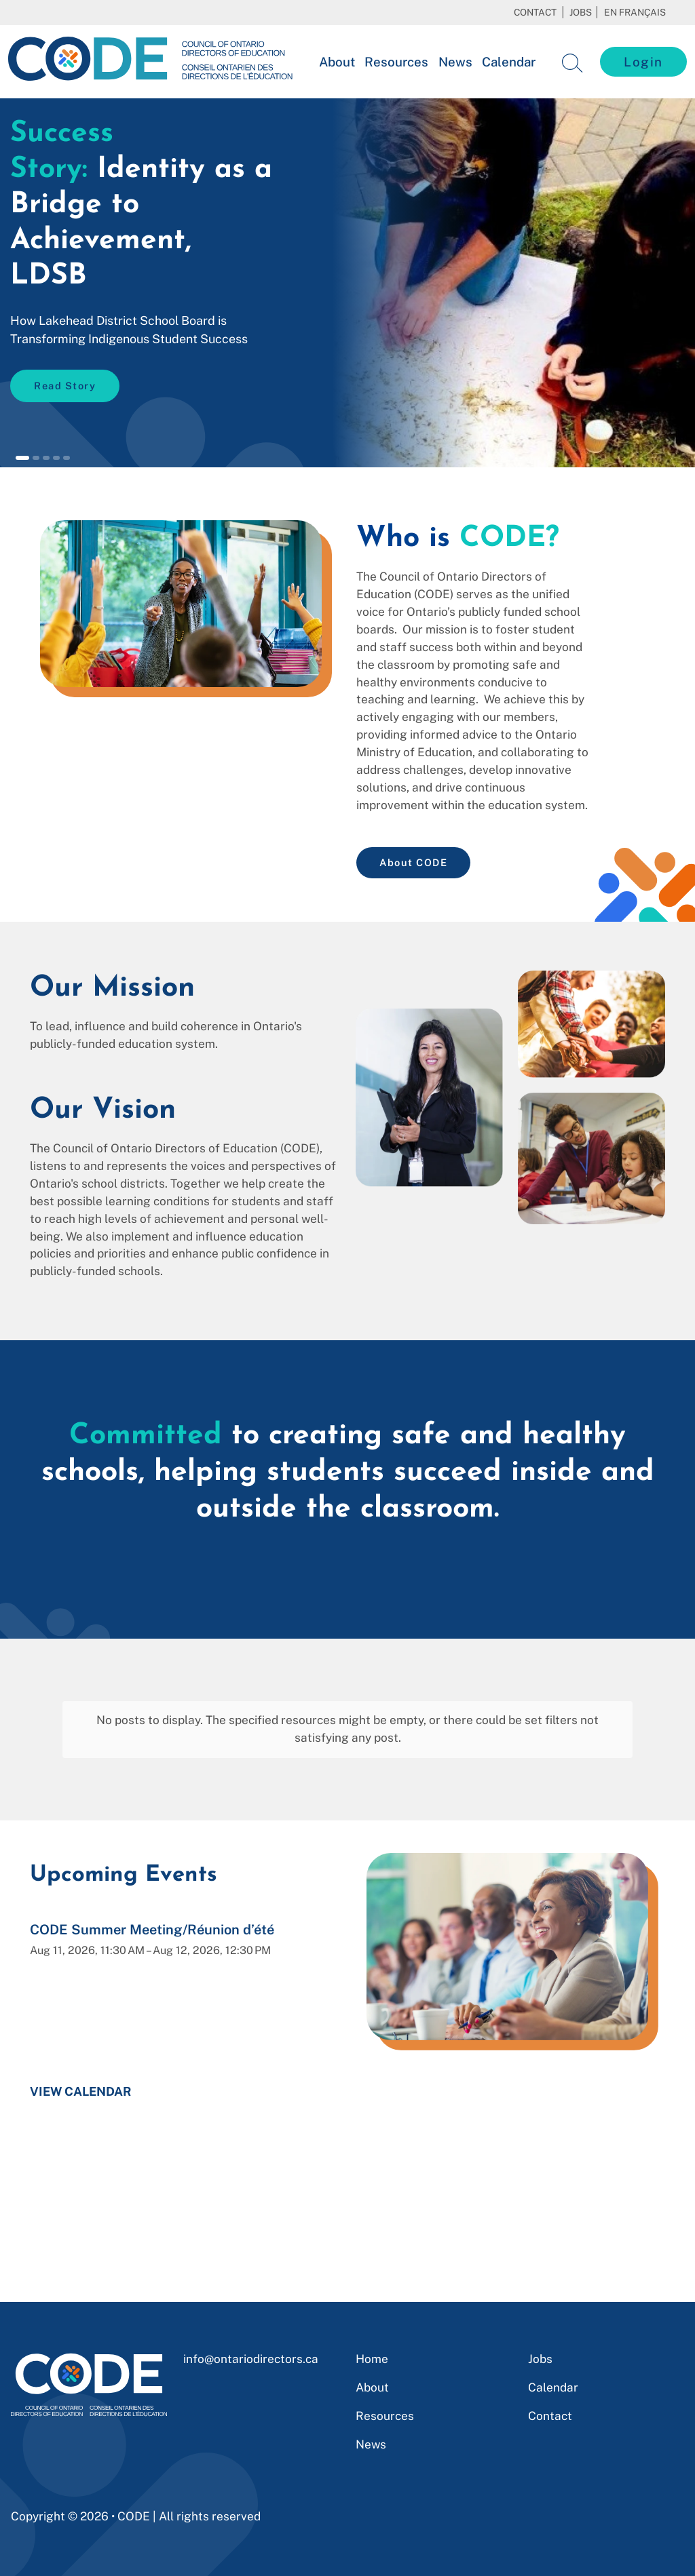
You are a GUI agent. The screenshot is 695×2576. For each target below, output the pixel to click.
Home (372, 2359)
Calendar (509, 61)
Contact (535, 12)
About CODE (414, 862)
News (455, 61)
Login (643, 61)
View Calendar (81, 2061)
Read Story (65, 385)
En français (635, 12)
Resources (396, 61)
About (337, 61)
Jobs (580, 12)
